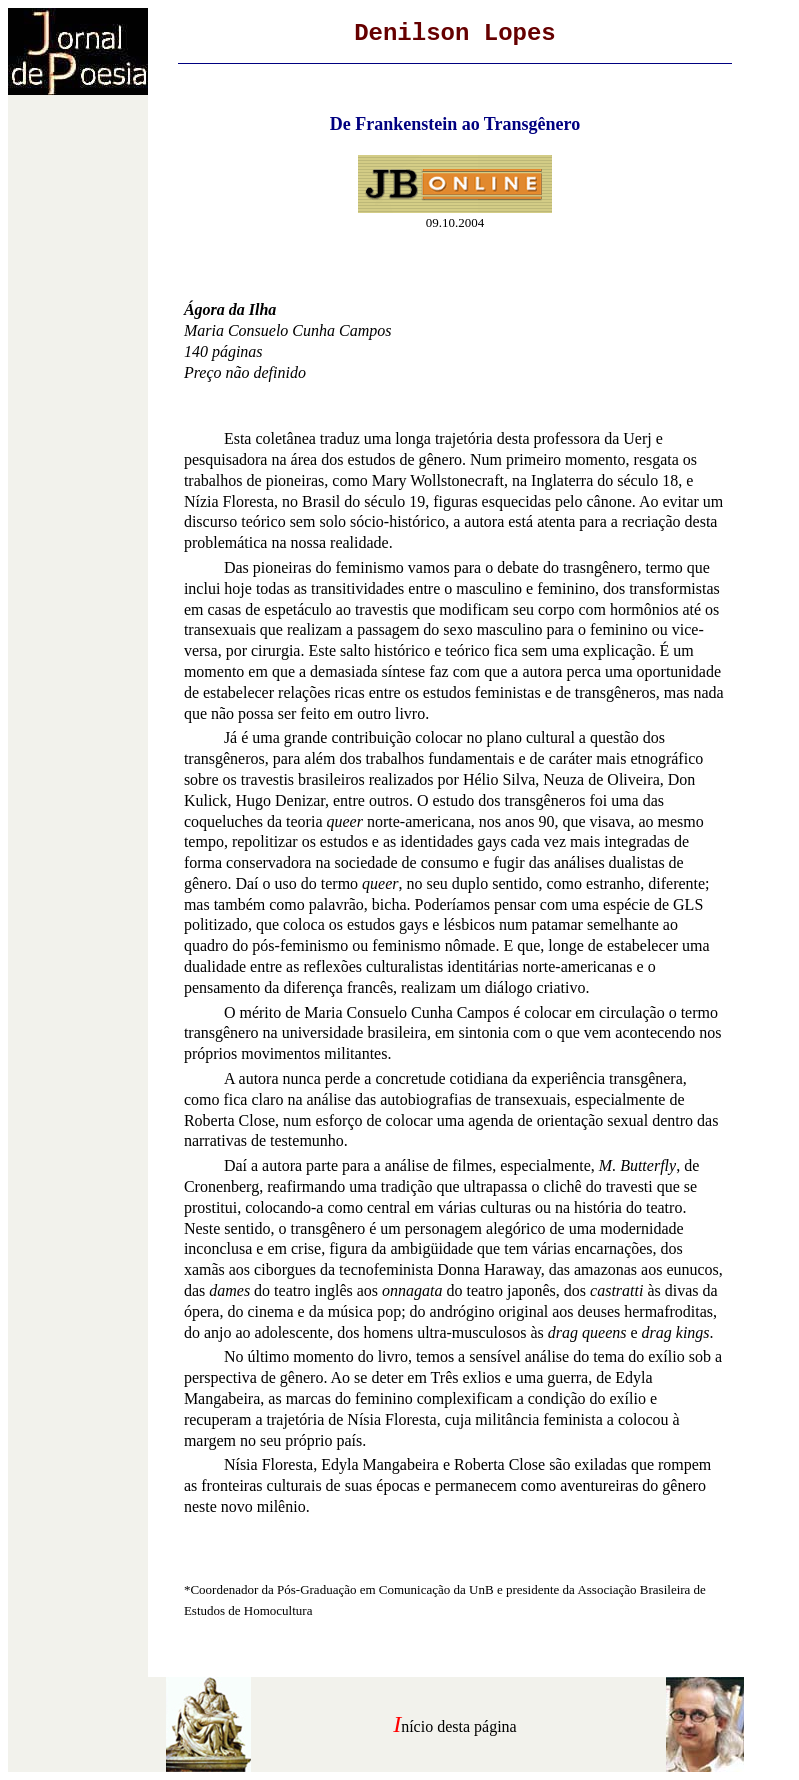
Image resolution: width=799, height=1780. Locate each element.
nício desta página (459, 1726)
